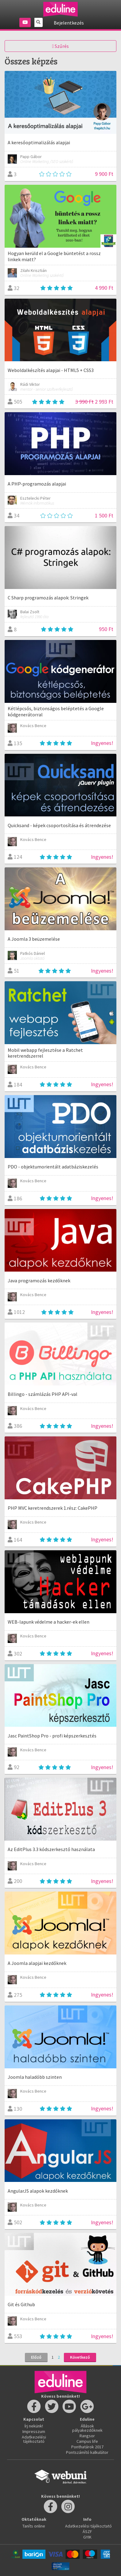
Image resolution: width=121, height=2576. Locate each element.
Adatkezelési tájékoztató (34, 2439)
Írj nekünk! (34, 2426)
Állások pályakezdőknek (87, 2428)
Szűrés (60, 46)
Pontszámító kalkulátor (87, 2452)
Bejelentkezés (69, 23)
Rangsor (87, 2435)
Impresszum (33, 2431)
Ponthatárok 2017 (87, 2447)
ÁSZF (87, 2531)
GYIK (87, 2537)
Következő (80, 2357)
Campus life (87, 2441)
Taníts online (33, 2526)
